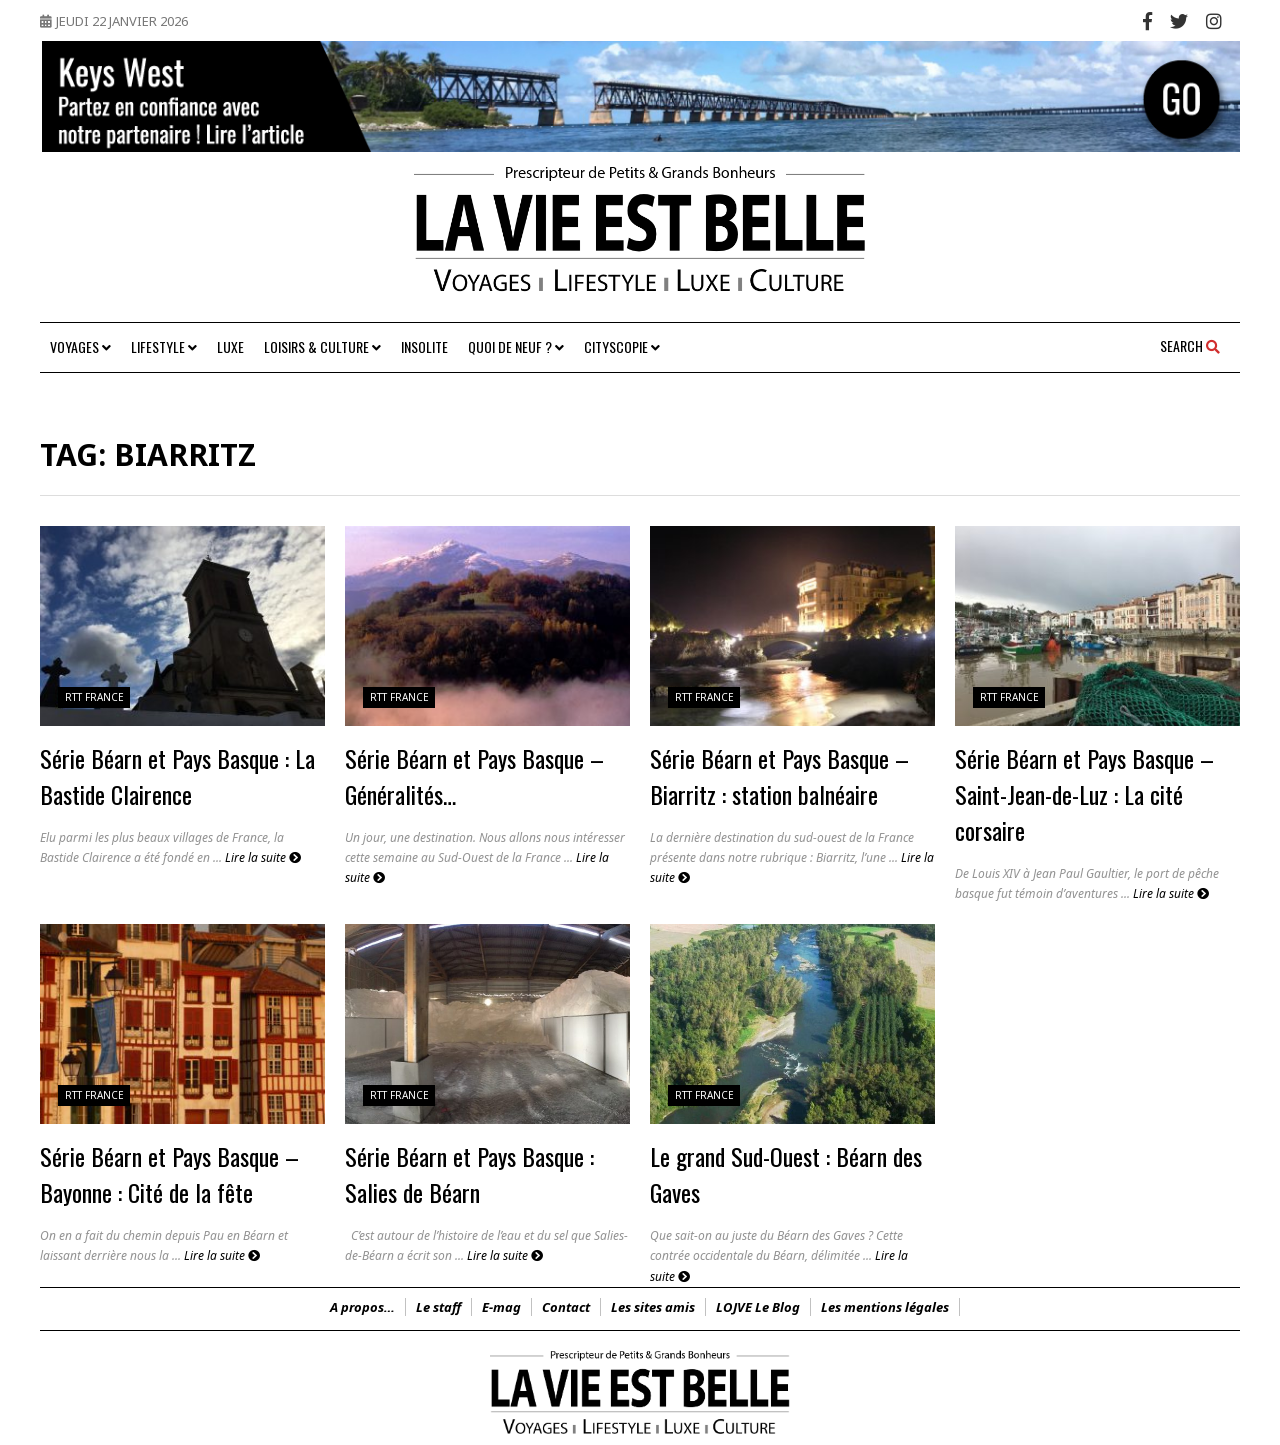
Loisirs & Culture (322, 346)
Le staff (438, 1307)
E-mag (501, 1307)
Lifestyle (164, 346)
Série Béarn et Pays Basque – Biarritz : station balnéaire (779, 776)
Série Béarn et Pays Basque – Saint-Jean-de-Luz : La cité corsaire (1084, 794)
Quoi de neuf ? (516, 346)
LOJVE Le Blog (758, 1307)
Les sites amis (653, 1307)
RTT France (94, 697)
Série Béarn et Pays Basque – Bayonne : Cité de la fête (169, 1174)
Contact (566, 1307)
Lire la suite (263, 857)
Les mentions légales (885, 1307)
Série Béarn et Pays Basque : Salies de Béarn (469, 1174)
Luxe (230, 346)
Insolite (424, 346)
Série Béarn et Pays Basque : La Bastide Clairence (177, 776)
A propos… (362, 1307)
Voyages (80, 346)
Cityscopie (622, 346)
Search (1190, 345)
